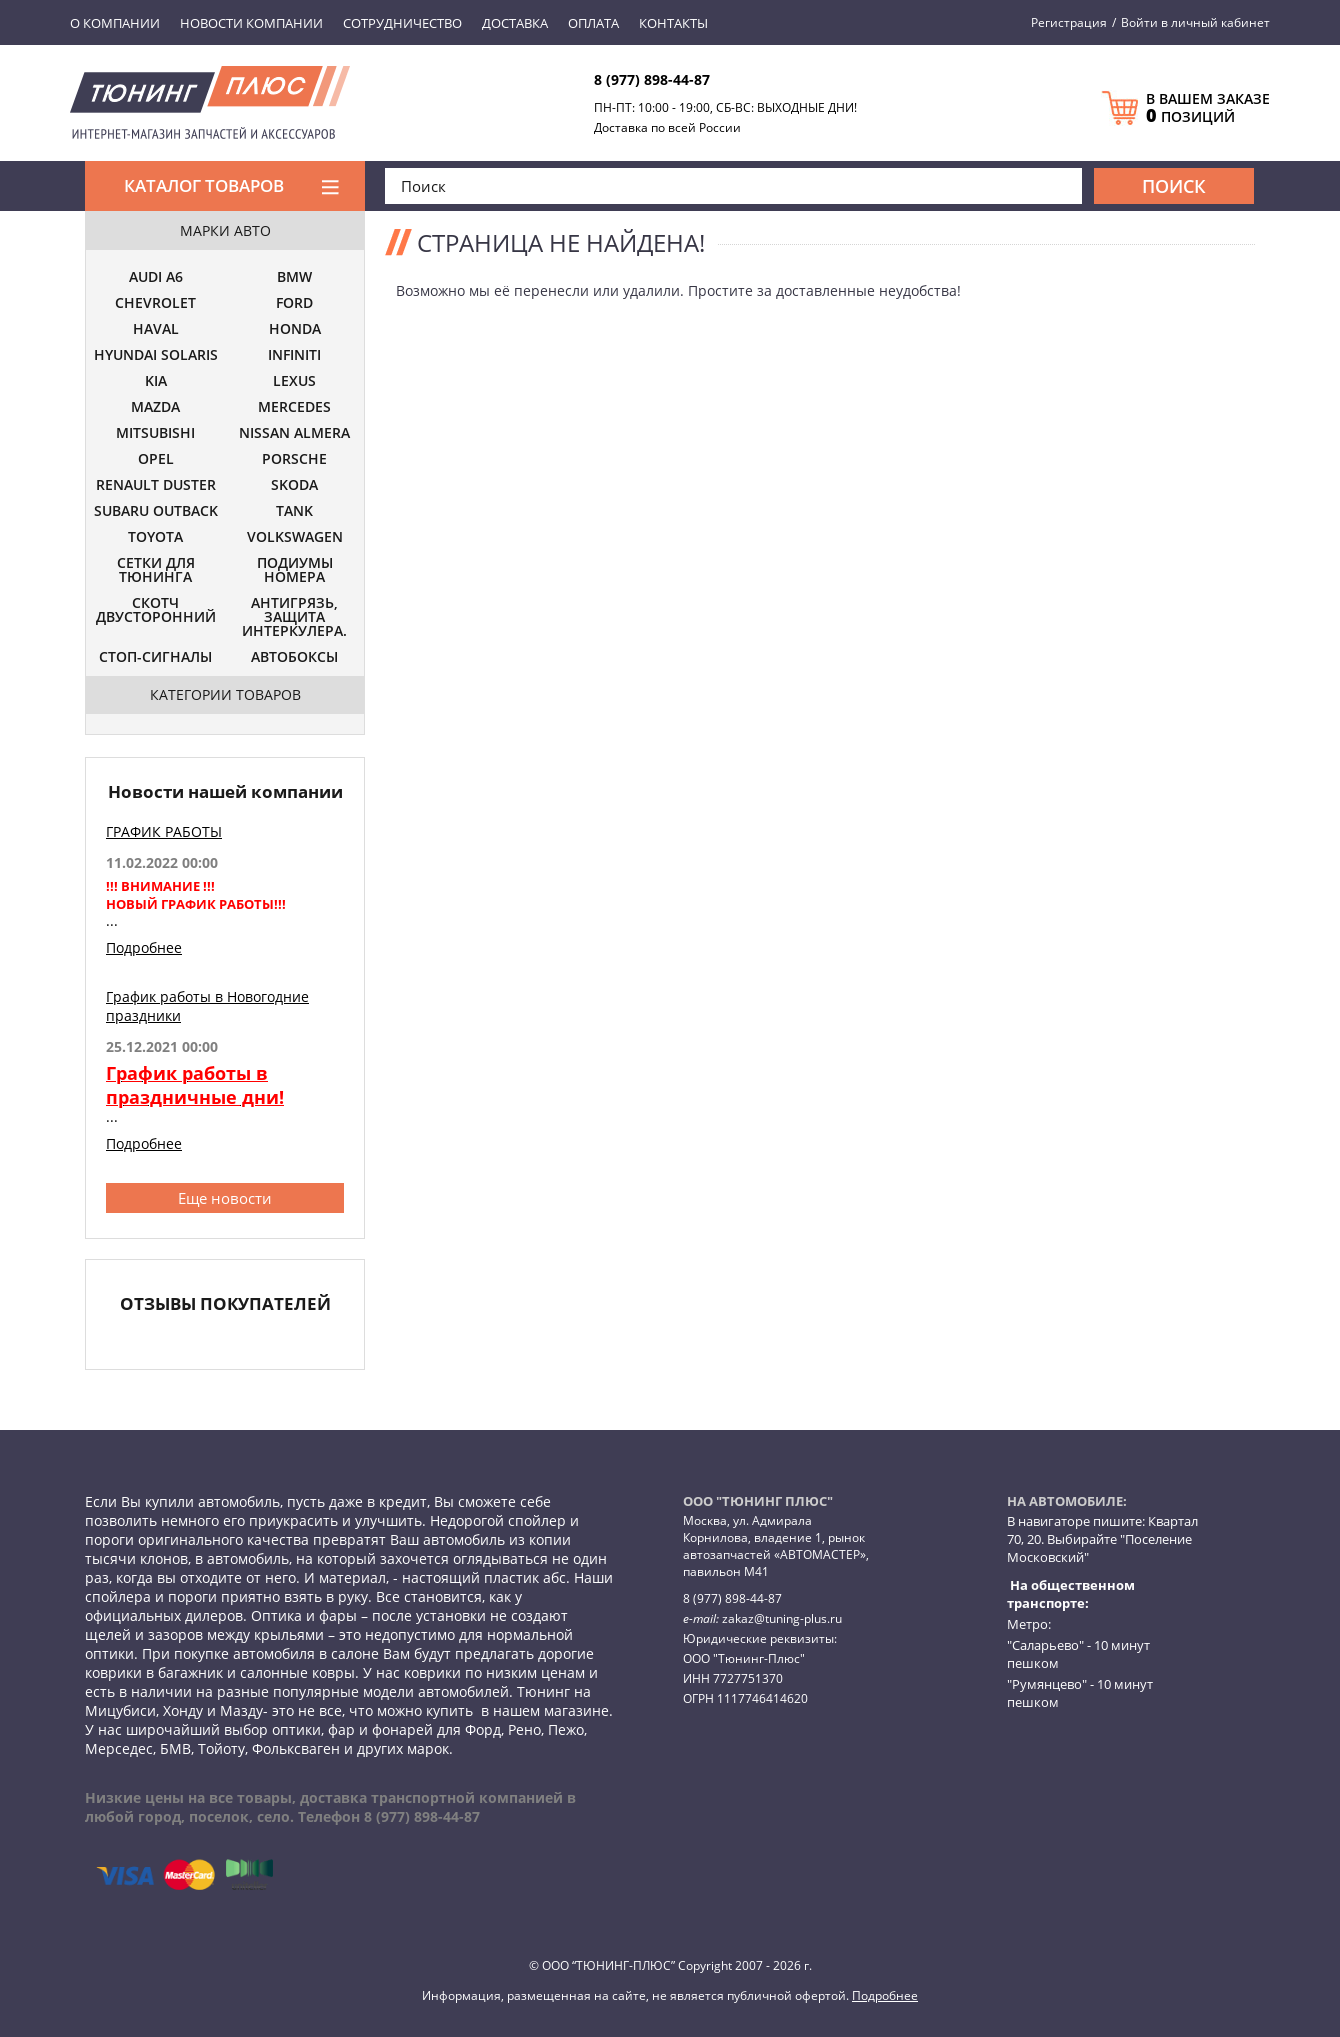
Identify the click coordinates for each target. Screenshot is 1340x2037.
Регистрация (1069, 22)
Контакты (673, 23)
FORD (294, 304)
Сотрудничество (402, 23)
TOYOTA (155, 538)
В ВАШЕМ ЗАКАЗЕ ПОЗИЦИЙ (1208, 108)
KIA (156, 382)
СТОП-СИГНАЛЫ (155, 658)
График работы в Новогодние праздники (207, 1006)
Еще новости (225, 1198)
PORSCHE (294, 460)
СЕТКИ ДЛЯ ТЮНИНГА (156, 571)
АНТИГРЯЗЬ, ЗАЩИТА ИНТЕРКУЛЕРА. (294, 618)
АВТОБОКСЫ (294, 658)
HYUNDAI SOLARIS (156, 356)
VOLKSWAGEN (295, 538)
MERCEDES (294, 408)
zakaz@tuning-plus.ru (782, 1618)
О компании (115, 23)
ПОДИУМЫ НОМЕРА (295, 571)
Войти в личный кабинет (1195, 22)
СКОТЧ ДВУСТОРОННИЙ (156, 611)
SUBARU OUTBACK (156, 512)
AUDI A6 (156, 278)
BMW (294, 278)
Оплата (593, 23)
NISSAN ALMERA (294, 434)
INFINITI (294, 356)
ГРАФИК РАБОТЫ (164, 831)
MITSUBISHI (155, 434)
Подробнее (144, 947)
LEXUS (294, 382)
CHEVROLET (155, 304)
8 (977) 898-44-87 (652, 79)
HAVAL (156, 330)
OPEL (156, 460)
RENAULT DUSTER (156, 486)
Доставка (515, 23)
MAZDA (155, 408)
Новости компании (251, 23)
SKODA (294, 486)
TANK (294, 512)
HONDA (295, 330)
